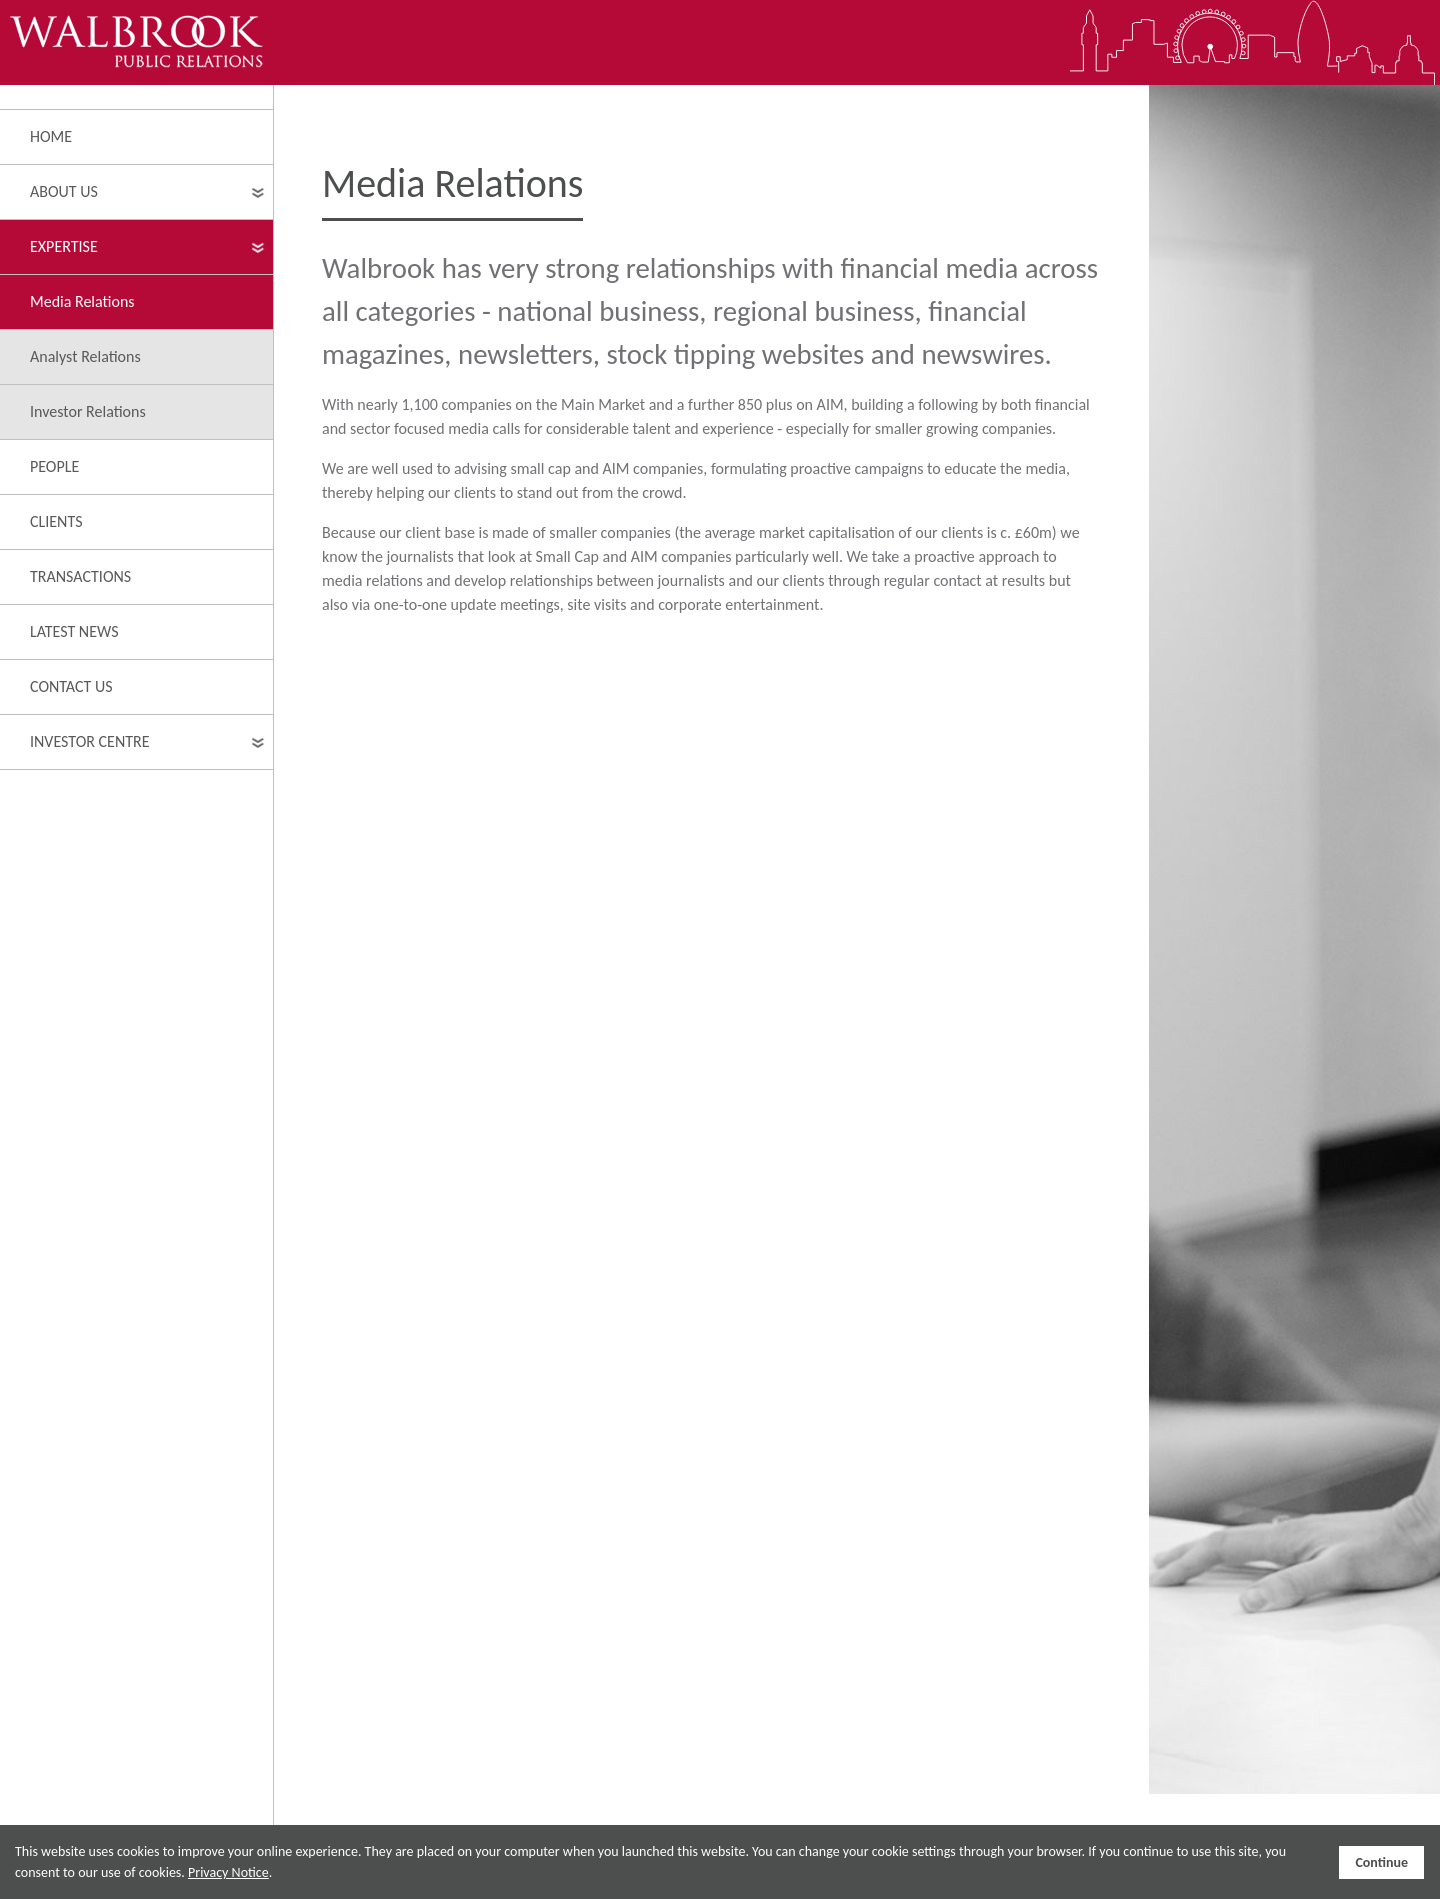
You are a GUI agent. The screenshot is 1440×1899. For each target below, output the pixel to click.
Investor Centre (90, 741)
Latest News (74, 631)
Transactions (80, 576)
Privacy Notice (228, 1872)
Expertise (64, 246)
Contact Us (71, 686)
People (54, 466)
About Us (64, 191)
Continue (1381, 1862)
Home (51, 136)
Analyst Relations (85, 356)
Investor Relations (88, 411)
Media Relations (82, 301)
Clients (56, 521)
